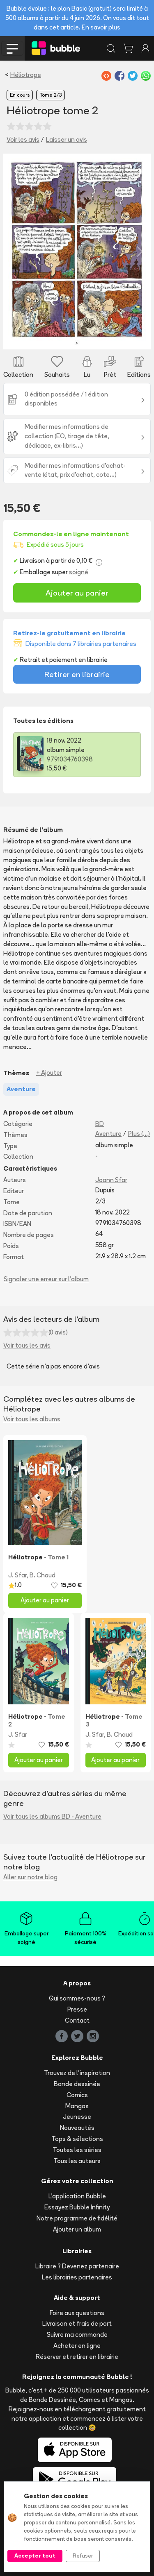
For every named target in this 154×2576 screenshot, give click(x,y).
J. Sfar (17, 1575)
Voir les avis (23, 139)
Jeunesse (77, 2117)
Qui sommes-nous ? (77, 1998)
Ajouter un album (77, 2229)
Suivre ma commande (77, 2334)
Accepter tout (34, 2555)
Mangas (77, 2106)
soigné (78, 572)
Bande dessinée (77, 2084)
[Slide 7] (99, 338)
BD (99, 1124)
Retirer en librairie (77, 674)
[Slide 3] (54, 338)
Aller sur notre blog (30, 1877)
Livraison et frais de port (77, 2323)
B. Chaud (42, 1575)
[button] (14, 251)
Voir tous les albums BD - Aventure (52, 1816)
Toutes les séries (77, 2150)
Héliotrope (25, 75)
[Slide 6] (88, 338)
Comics (77, 2095)
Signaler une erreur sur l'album (46, 1279)
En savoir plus (101, 27)
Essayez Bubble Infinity (77, 2207)
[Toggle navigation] (12, 48)
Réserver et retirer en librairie (77, 2357)
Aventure (108, 1133)
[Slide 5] (77, 338)
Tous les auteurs (77, 2161)
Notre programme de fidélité (77, 2218)
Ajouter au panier (77, 593)
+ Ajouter (49, 1072)
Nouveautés (77, 2128)
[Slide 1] (31, 338)
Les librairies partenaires (77, 2277)
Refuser (83, 2555)
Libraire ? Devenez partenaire (77, 2266)
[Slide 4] (65, 338)
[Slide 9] (122, 338)
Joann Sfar (111, 1180)
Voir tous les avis (27, 1345)
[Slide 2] (42, 338)
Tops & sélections (77, 2139)
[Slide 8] (111, 338)
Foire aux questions (77, 2313)
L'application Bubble (77, 2196)
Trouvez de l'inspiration (77, 2073)
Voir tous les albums (31, 1419)
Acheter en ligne (77, 2345)
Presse (77, 2009)
